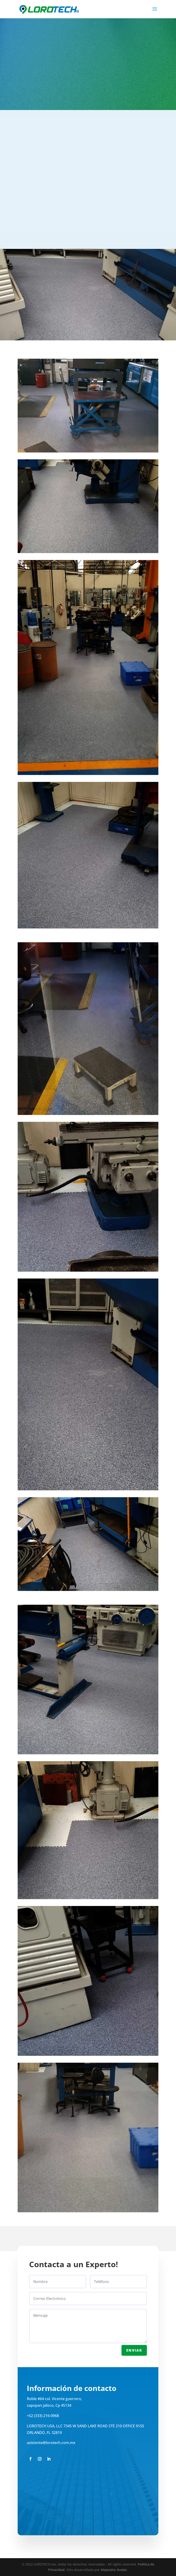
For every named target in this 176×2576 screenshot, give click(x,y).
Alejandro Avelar (114, 2570)
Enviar (134, 2350)
